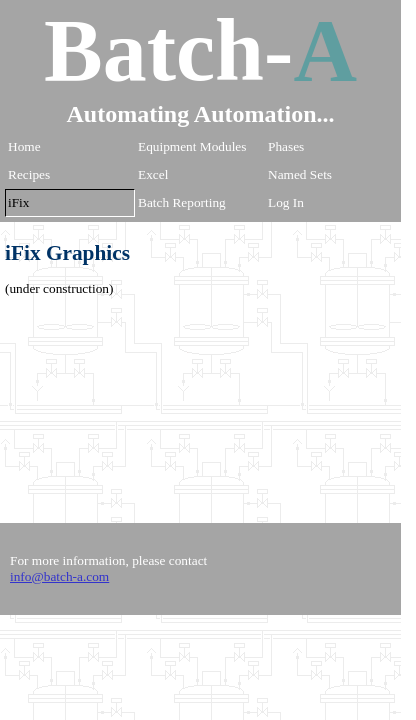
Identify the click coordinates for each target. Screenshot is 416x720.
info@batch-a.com (59, 576)
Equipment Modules (192, 146)
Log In (286, 202)
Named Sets (300, 174)
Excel (153, 174)
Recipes (29, 174)
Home (24, 146)
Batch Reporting (182, 202)
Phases (286, 146)
